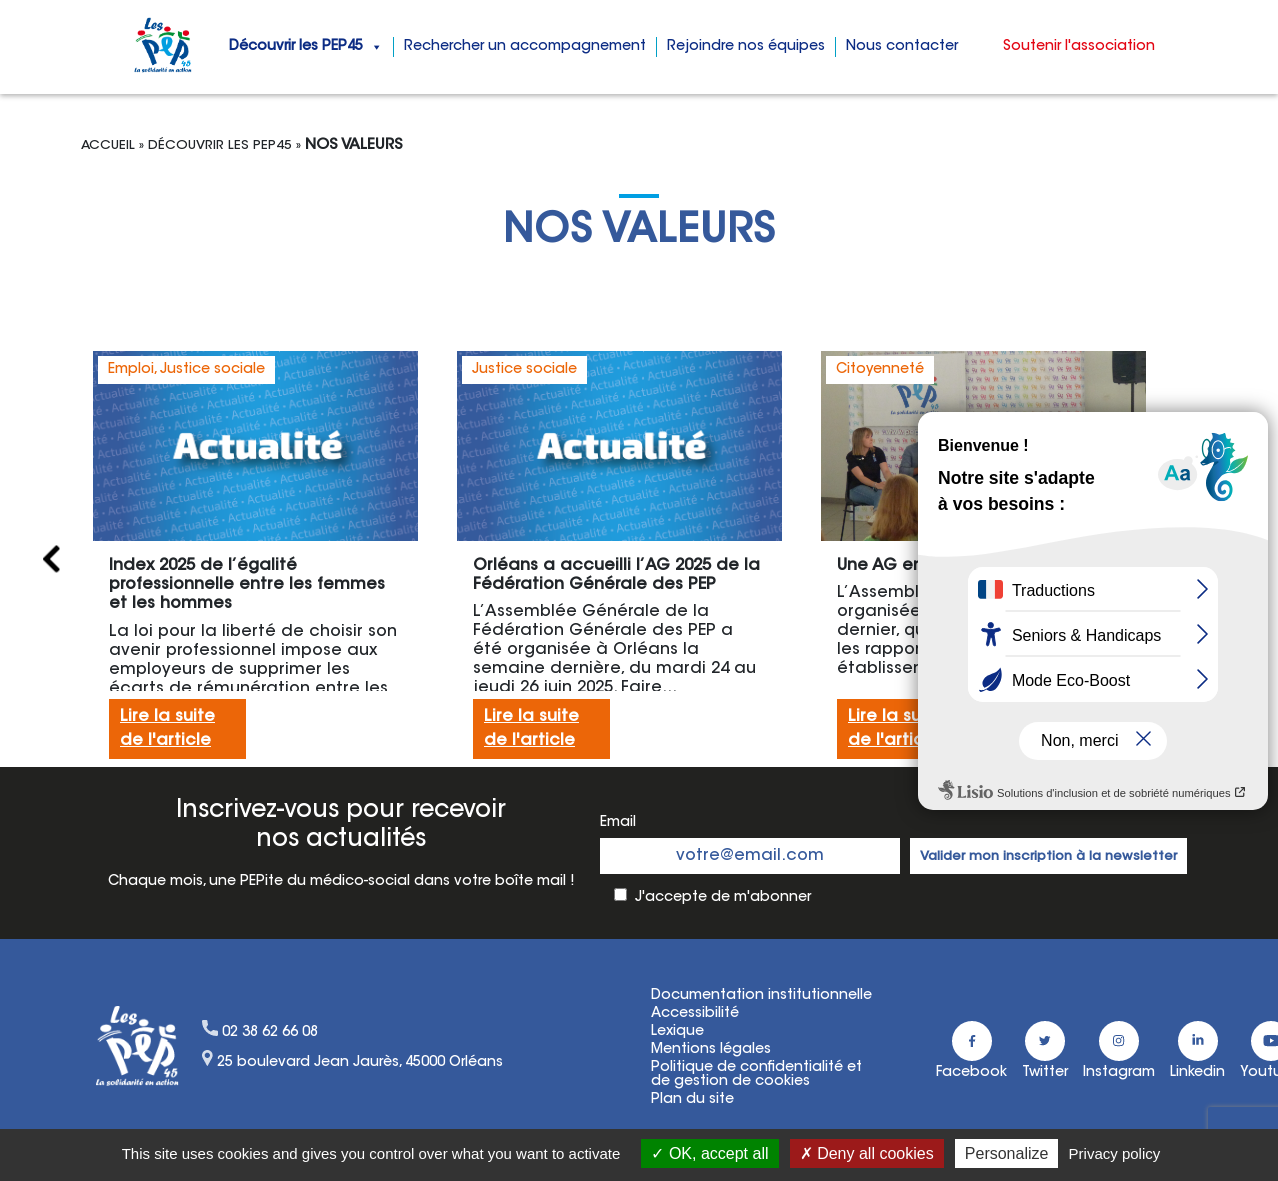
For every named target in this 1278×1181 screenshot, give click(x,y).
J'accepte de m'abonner (723, 898)
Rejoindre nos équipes (746, 47)
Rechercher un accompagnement (525, 47)
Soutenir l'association (1079, 47)
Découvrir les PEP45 (306, 47)
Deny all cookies (867, 1153)
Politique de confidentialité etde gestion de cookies (756, 1075)
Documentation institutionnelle (761, 996)
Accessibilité (695, 1014)
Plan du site (692, 1100)
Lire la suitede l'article (167, 729)
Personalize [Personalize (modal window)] (1007, 1153)
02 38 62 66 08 (270, 1033)
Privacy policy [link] (1115, 1153)
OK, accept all (709, 1153)
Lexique (677, 1032)
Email (618, 823)
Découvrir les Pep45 (220, 145)
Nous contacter (902, 47)
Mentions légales (711, 1050)
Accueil (108, 145)
